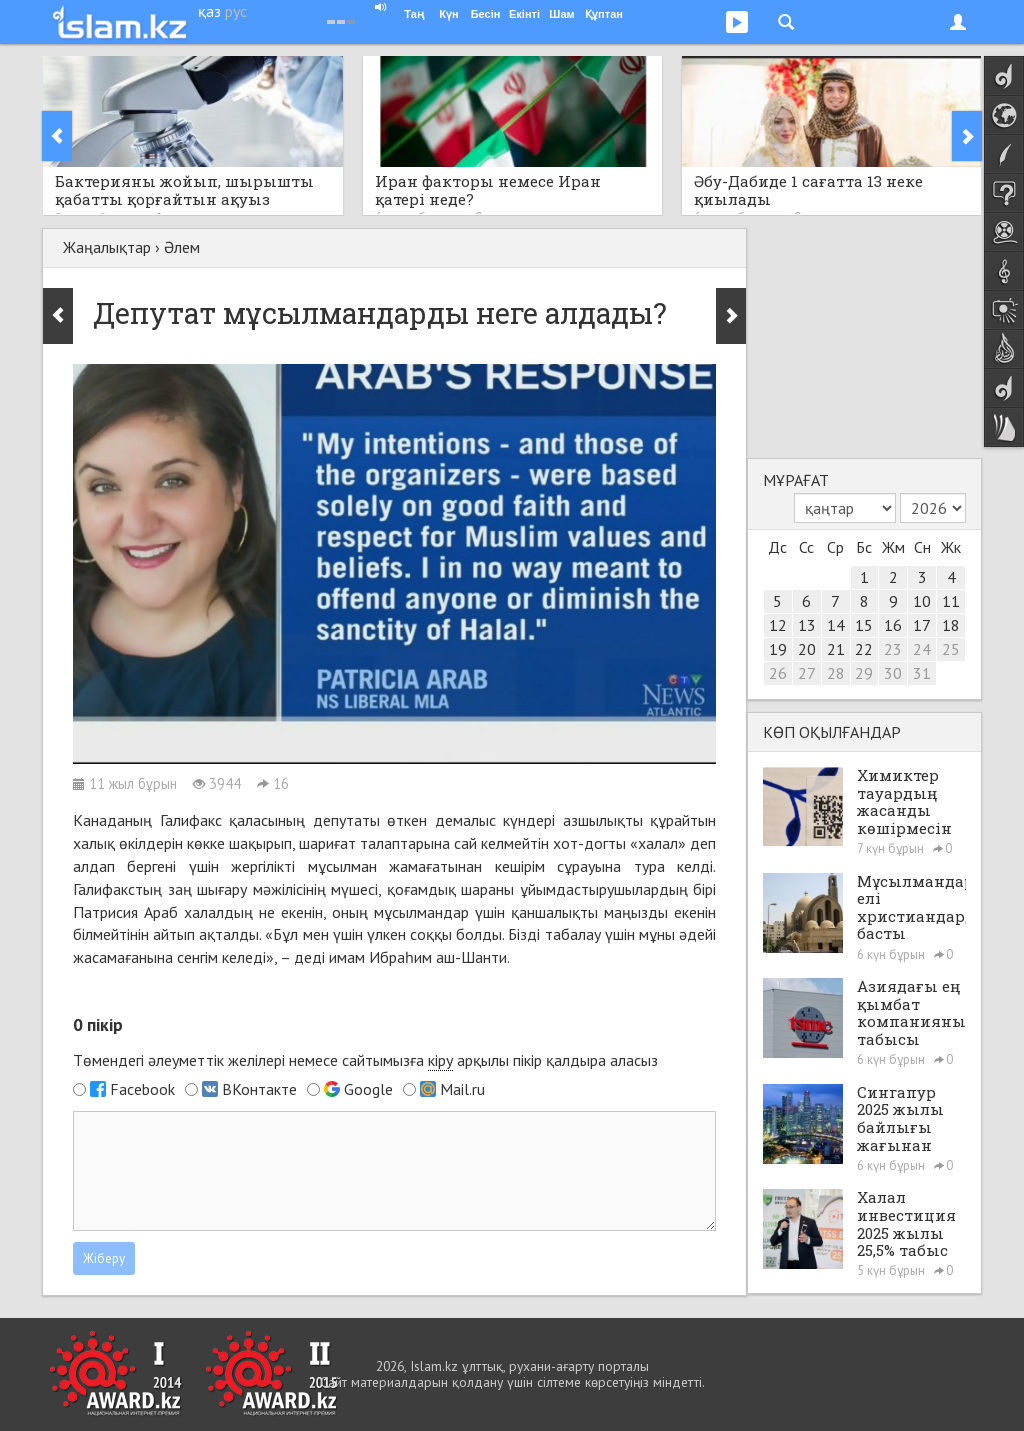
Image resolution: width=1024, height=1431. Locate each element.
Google (368, 1089)
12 (778, 625)
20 (807, 649)
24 (922, 649)
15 (864, 625)
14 (836, 625)
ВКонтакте (259, 1089)
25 (951, 649)
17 (922, 625)
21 (836, 649)
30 (893, 673)
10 (922, 601)
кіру (440, 1060)
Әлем (182, 247)
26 (778, 673)
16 (893, 625)
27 (807, 673)
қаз (209, 11)
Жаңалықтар (107, 247)
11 (951, 601)
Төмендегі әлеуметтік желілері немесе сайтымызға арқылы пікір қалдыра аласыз (365, 1060)
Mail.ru (462, 1089)
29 (864, 673)
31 (922, 673)
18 (951, 625)
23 (893, 649)
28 (836, 673)
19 (778, 649)
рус (236, 11)
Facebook (142, 1089)
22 (864, 649)
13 (807, 625)
